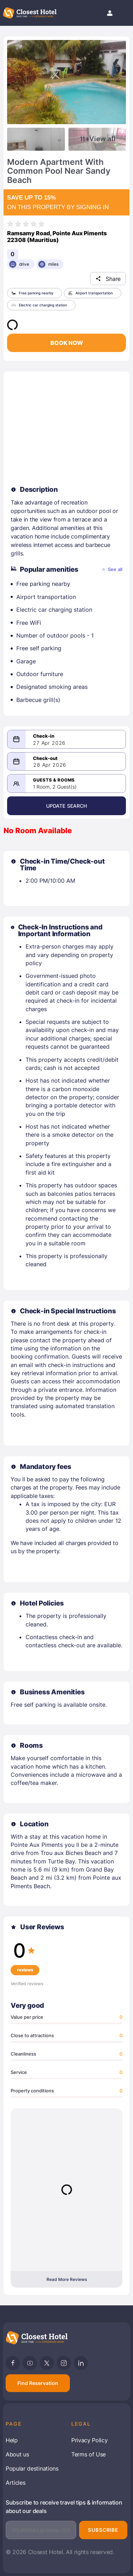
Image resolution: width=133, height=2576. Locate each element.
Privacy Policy (89, 2440)
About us (17, 2454)
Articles (15, 2482)
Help (12, 2440)
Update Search (66, 806)
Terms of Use (88, 2454)
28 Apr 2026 (49, 765)
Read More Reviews (66, 2279)
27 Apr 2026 (49, 743)
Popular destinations (32, 2468)
